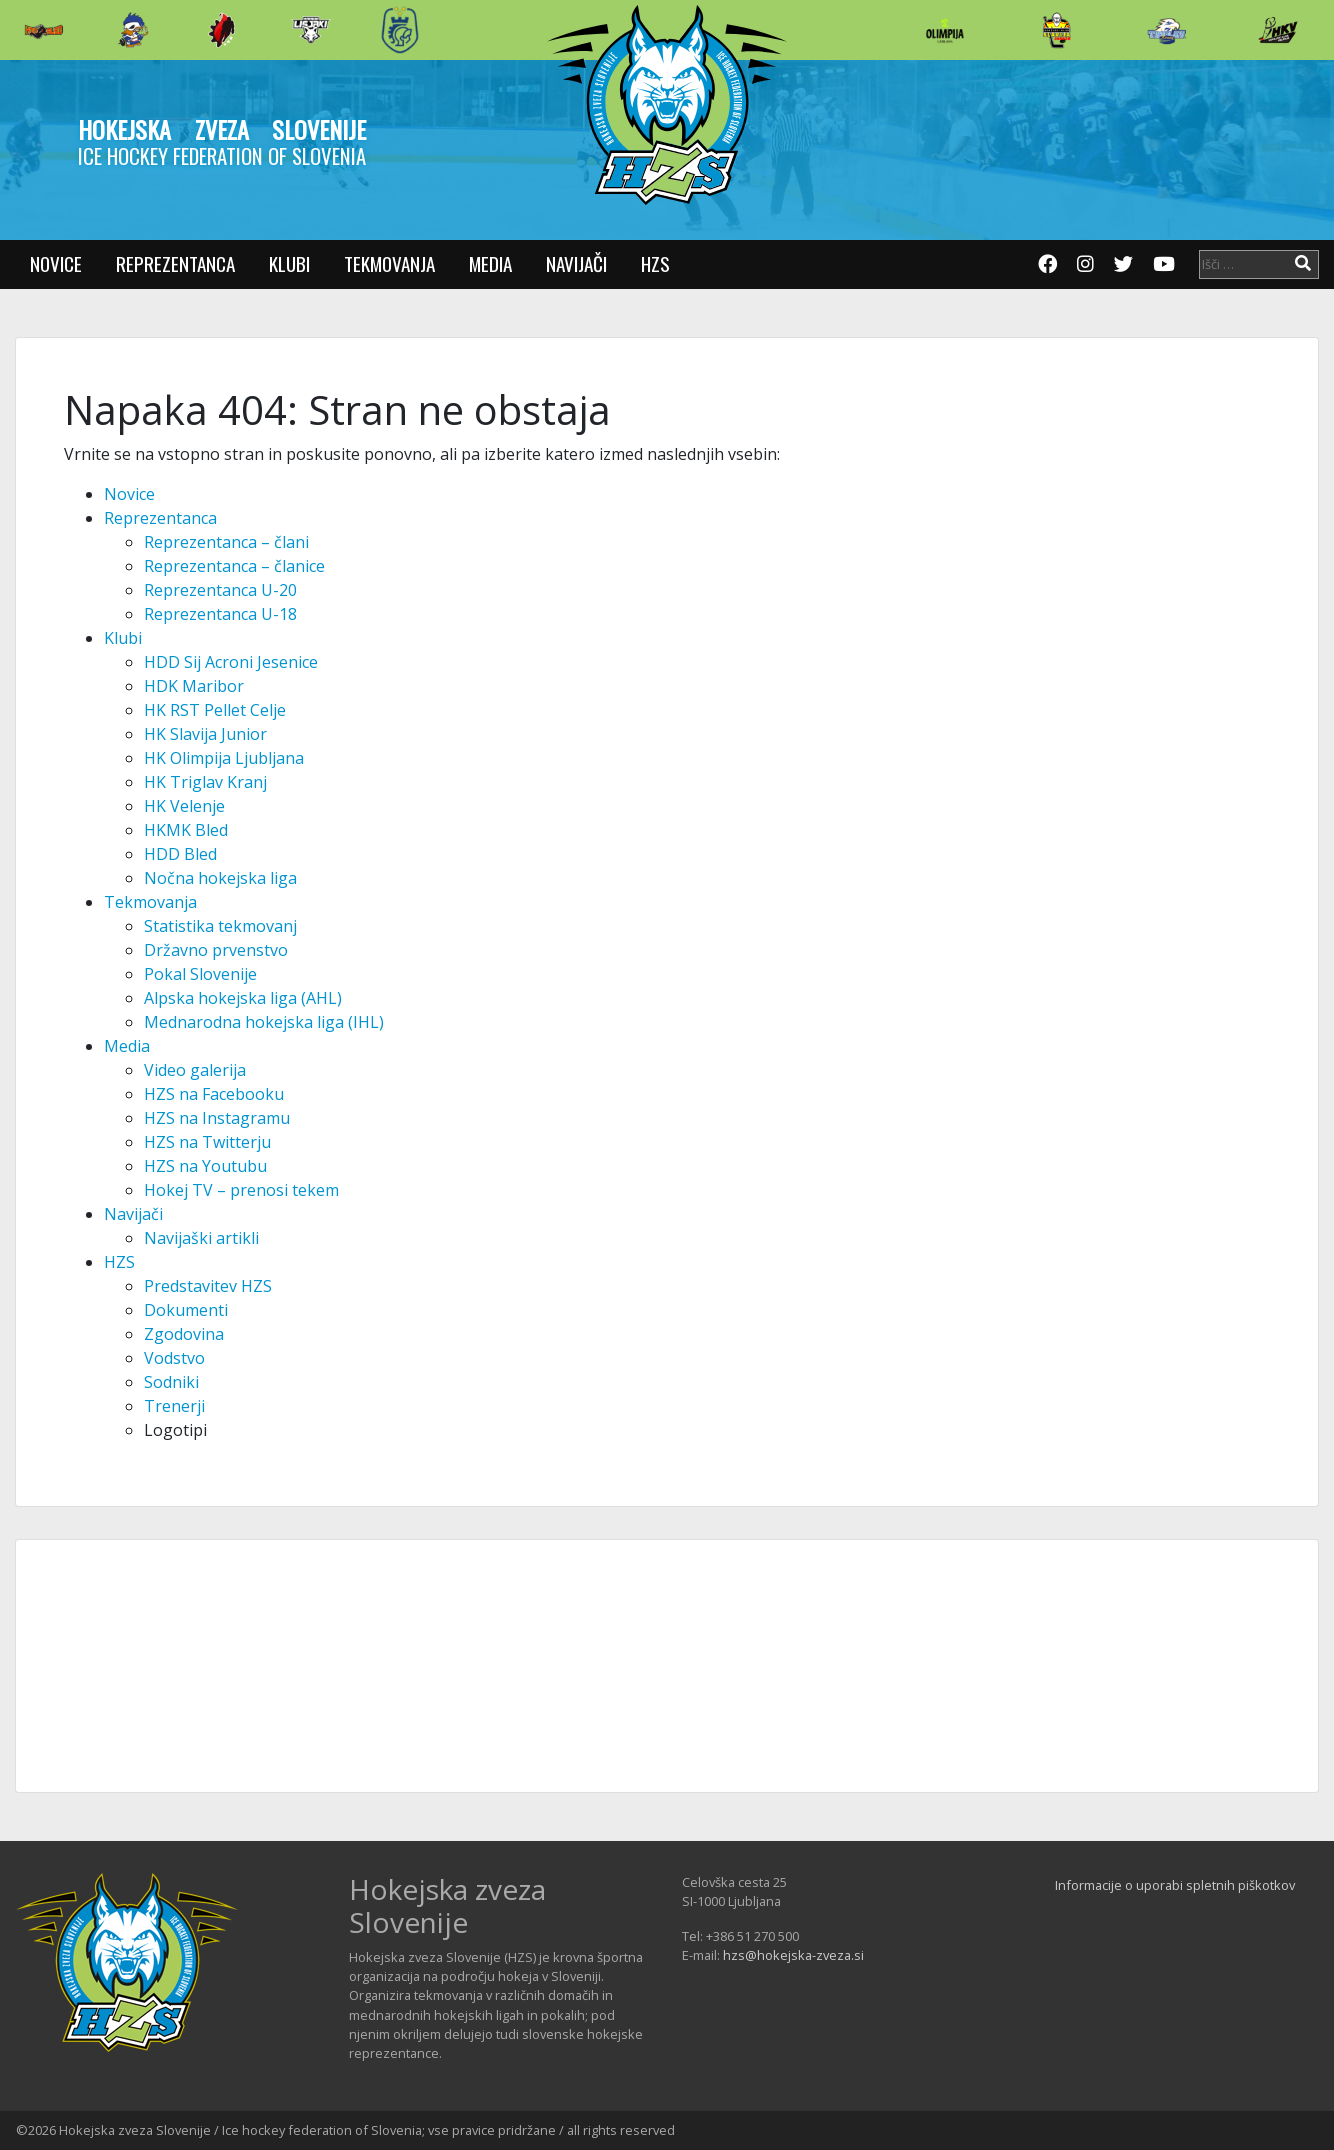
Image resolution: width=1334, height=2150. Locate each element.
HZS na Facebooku (214, 1094)
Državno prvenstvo (216, 950)
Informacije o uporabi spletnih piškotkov (1175, 1885)
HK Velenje (184, 806)
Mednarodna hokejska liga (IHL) (264, 1022)
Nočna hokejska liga (220, 878)
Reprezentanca (175, 263)
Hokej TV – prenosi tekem (241, 1190)
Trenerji (174, 1406)
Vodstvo (174, 1358)
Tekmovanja (389, 263)
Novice (56, 263)
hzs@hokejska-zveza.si (793, 1955)
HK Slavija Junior (205, 734)
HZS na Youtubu (205, 1166)
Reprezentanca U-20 (220, 590)
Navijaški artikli (201, 1238)
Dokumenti (186, 1310)
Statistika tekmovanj (220, 926)
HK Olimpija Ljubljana (224, 758)
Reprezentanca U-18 (220, 614)
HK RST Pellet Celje (215, 710)
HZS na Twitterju (207, 1142)
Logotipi (175, 1430)
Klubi (289, 263)
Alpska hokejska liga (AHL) (243, 998)
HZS (655, 263)
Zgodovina (184, 1334)
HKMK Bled (186, 830)
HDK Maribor (194, 686)
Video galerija (195, 1070)
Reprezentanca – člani (226, 542)
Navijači (576, 263)
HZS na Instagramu (217, 1118)
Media (490, 263)
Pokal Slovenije (200, 974)
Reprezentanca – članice (234, 566)
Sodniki (171, 1382)
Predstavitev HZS (208, 1286)
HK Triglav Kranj (205, 782)
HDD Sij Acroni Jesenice (231, 662)
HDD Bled (180, 854)
